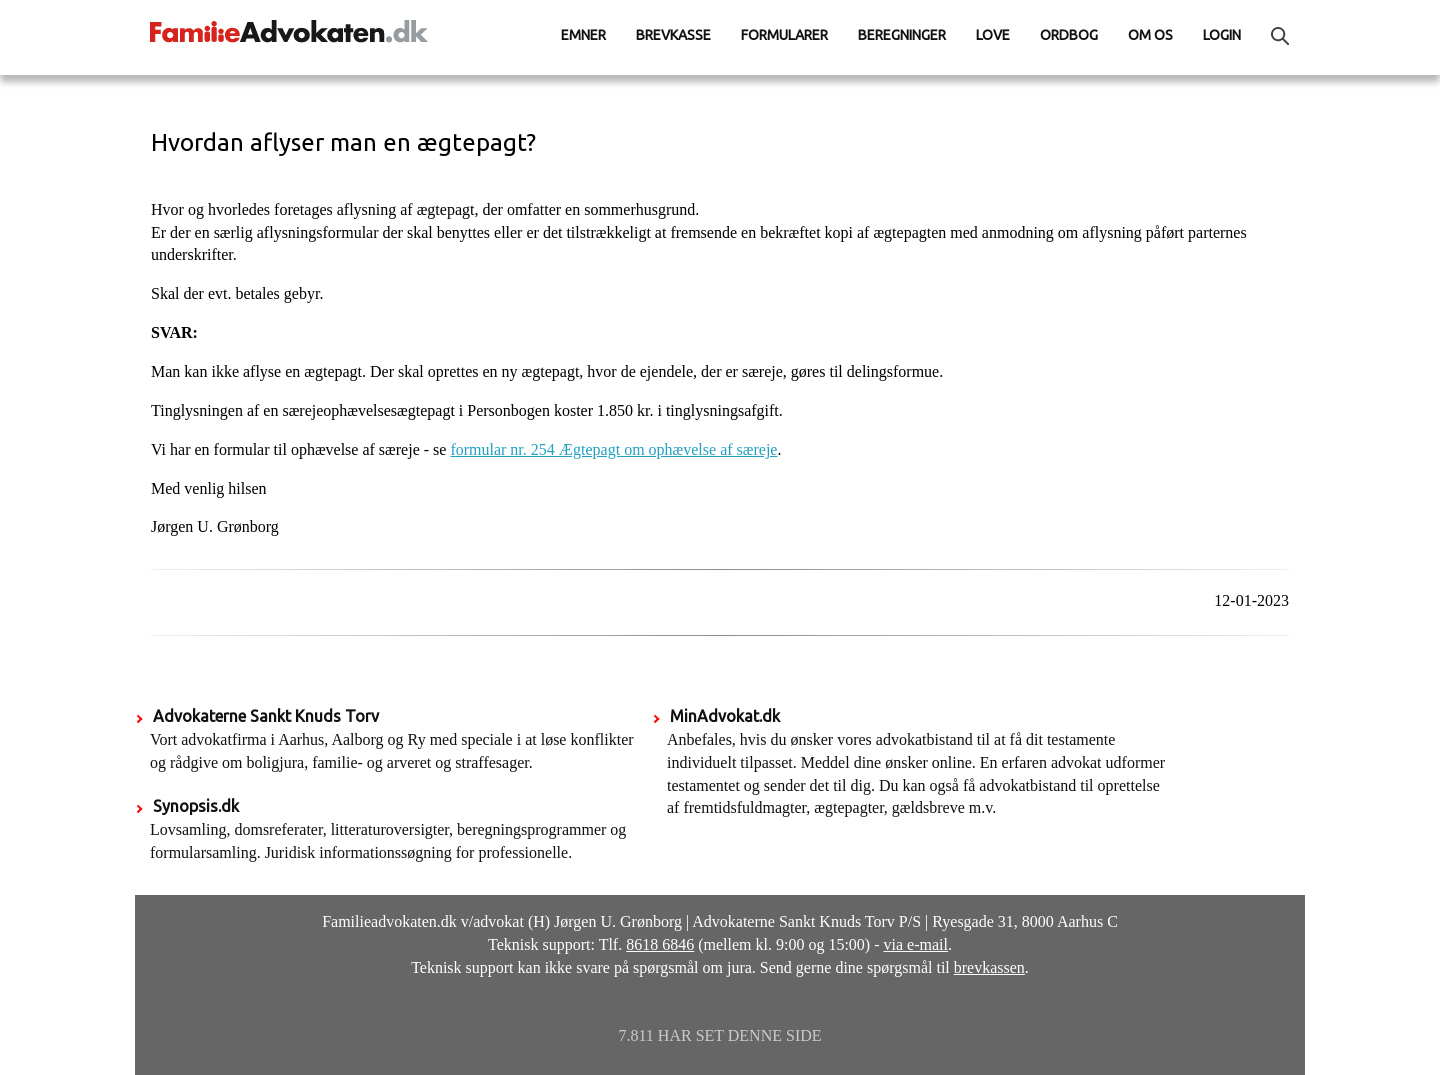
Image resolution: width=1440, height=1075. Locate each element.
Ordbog (1069, 35)
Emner (583, 35)
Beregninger (902, 35)
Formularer (784, 35)
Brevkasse (673, 35)
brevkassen (989, 967)
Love (993, 35)
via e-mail (916, 944)
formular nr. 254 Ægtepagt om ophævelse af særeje (613, 449)
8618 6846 (660, 944)
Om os (1150, 35)
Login (1222, 35)
